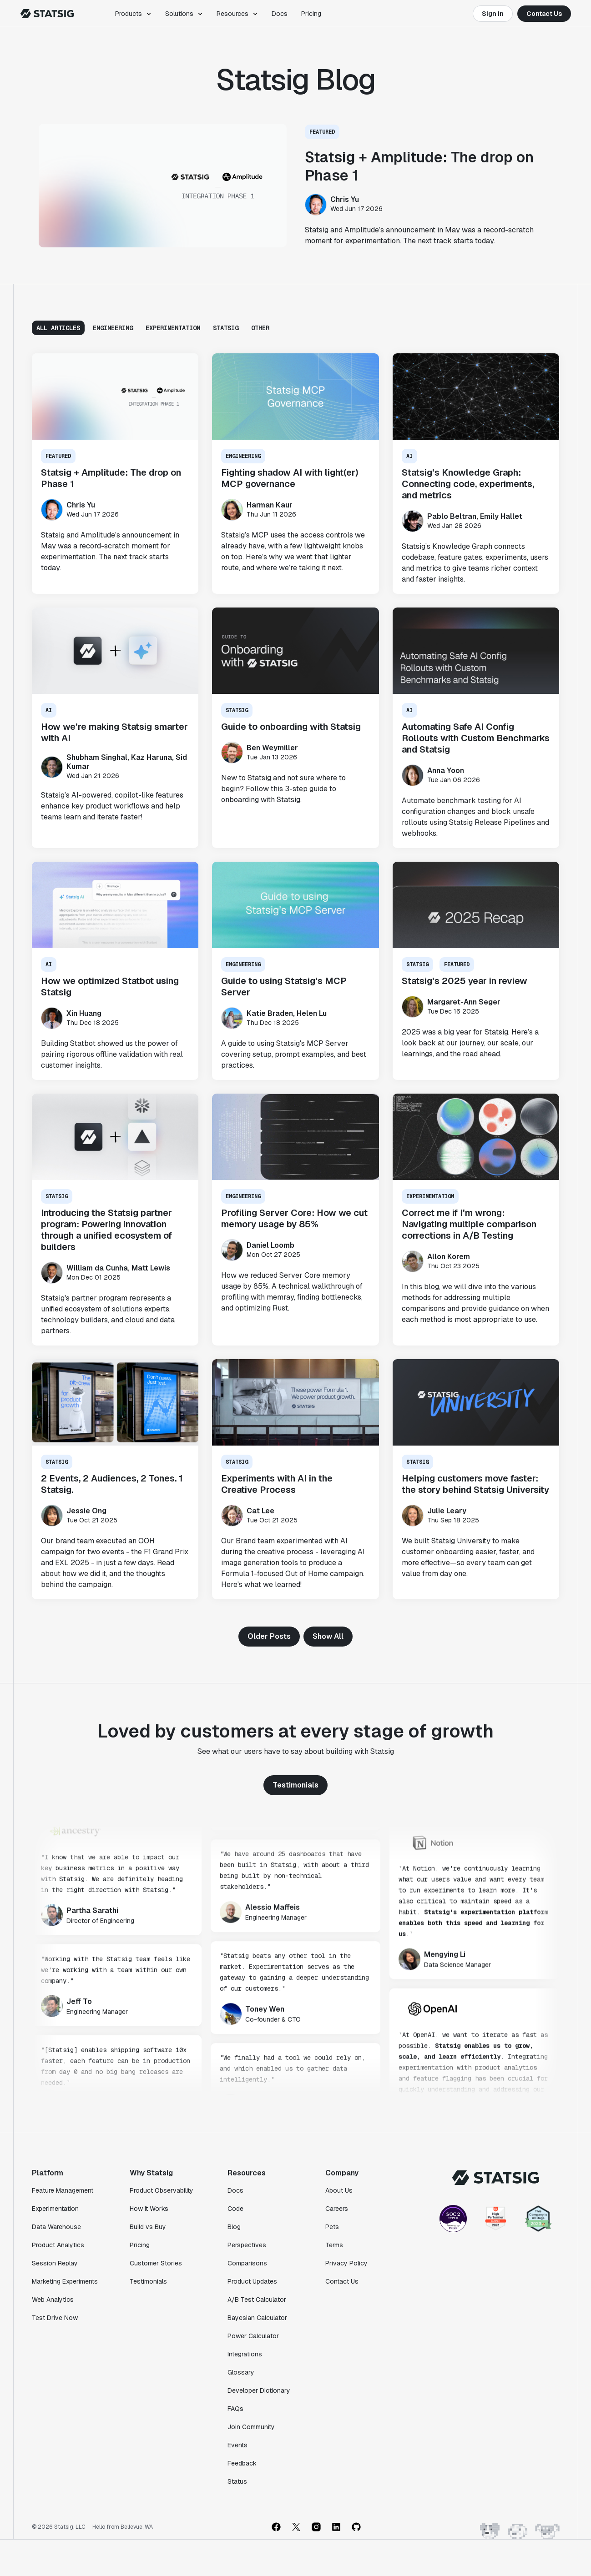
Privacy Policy (346, 2263)
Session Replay (55, 2263)
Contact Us (544, 14)
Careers (336, 2208)
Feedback (242, 2463)
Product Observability (161, 2190)
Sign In (493, 14)
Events (237, 2445)
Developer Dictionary (258, 2390)
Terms (334, 2245)
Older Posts (269, 1636)
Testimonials (295, 1785)
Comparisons (247, 2263)
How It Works (149, 2208)
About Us (339, 2190)
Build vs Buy (148, 2227)
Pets (332, 2227)
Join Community (251, 2427)
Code (235, 2208)
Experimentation (55, 2208)
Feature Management (62, 2190)
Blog (234, 2227)
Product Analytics (58, 2245)
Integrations (244, 2354)
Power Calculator (253, 2336)
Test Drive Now (55, 2318)
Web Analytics (53, 2299)
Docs (280, 14)
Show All (328, 1636)
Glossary (240, 2372)
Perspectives (246, 2245)
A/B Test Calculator (256, 2299)
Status (237, 2481)
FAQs (235, 2409)
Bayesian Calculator (257, 2318)
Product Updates (252, 2281)
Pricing (311, 14)
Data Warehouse (56, 2227)
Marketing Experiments (65, 2281)
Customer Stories (156, 2263)
